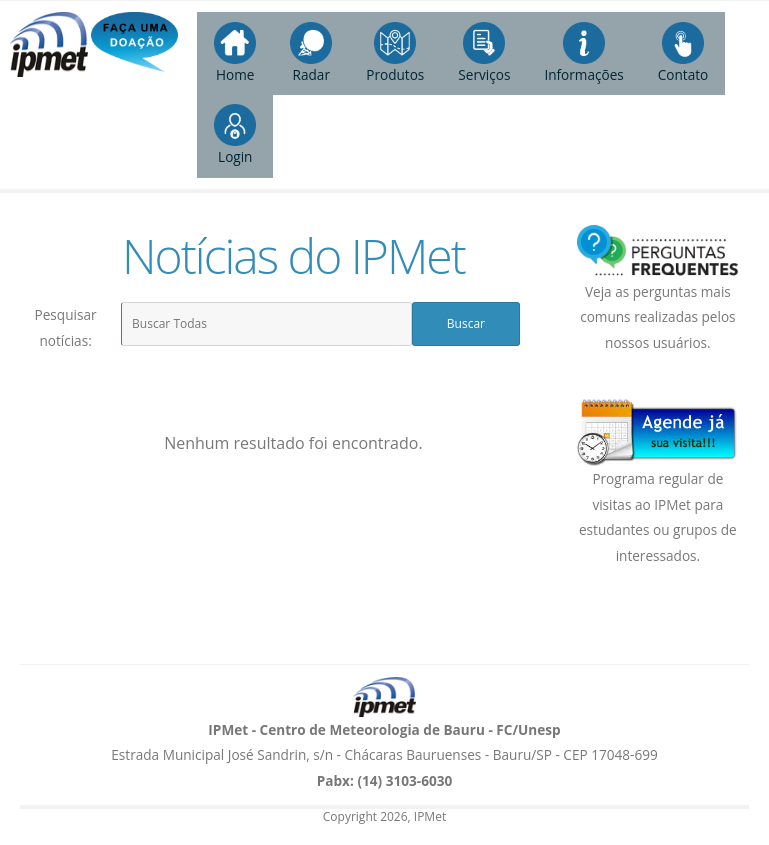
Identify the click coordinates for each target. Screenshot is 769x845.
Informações (583, 53)
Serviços (484, 53)
